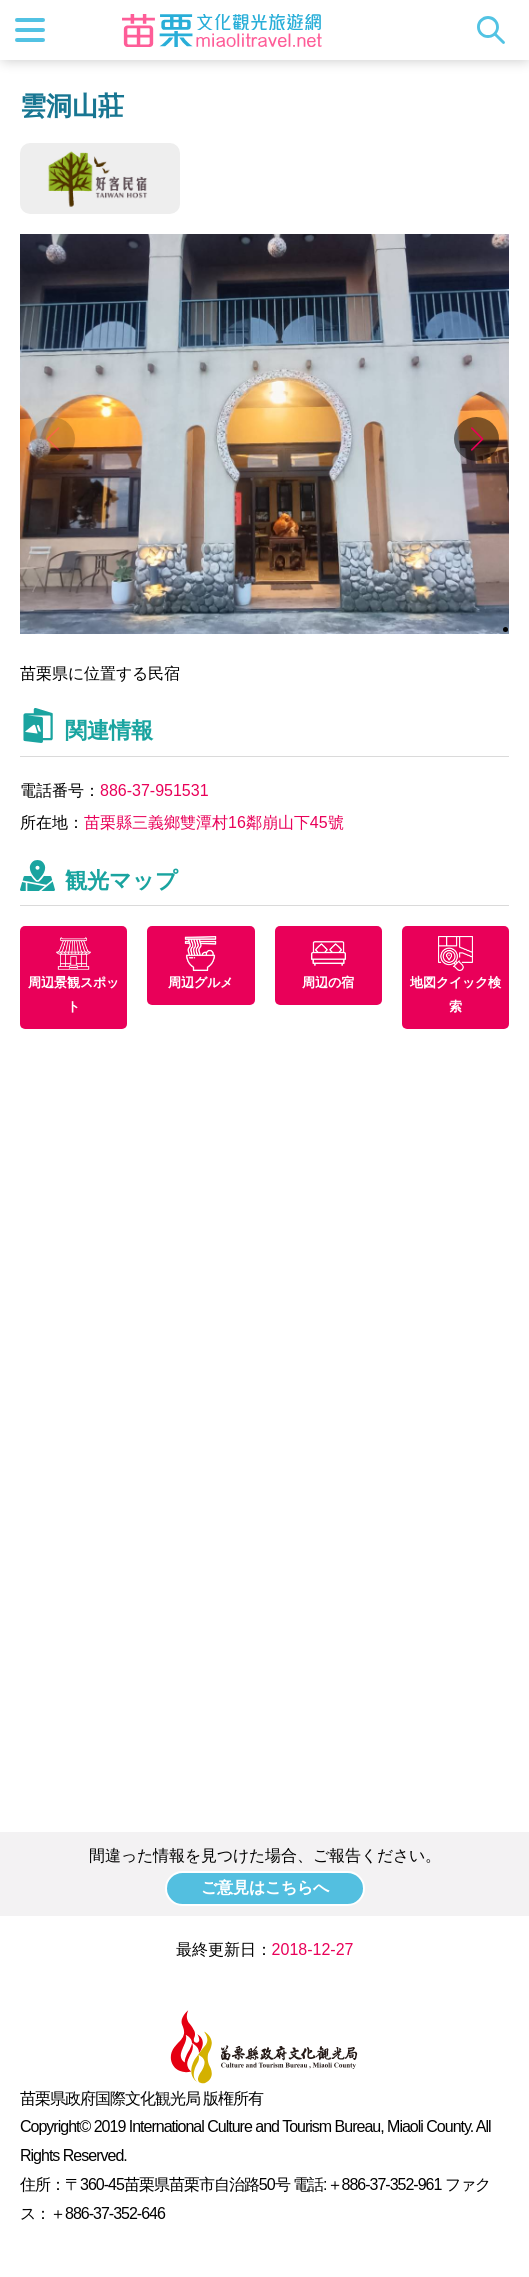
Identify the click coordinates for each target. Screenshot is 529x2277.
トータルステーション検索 (496, 30)
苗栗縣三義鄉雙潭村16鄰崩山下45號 (214, 822)
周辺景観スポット (73, 994)
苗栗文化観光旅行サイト (222, 30)
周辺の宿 (328, 982)
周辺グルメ (200, 982)
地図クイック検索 (455, 994)
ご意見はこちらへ (265, 1887)
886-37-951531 (154, 790)
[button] (476, 439)
